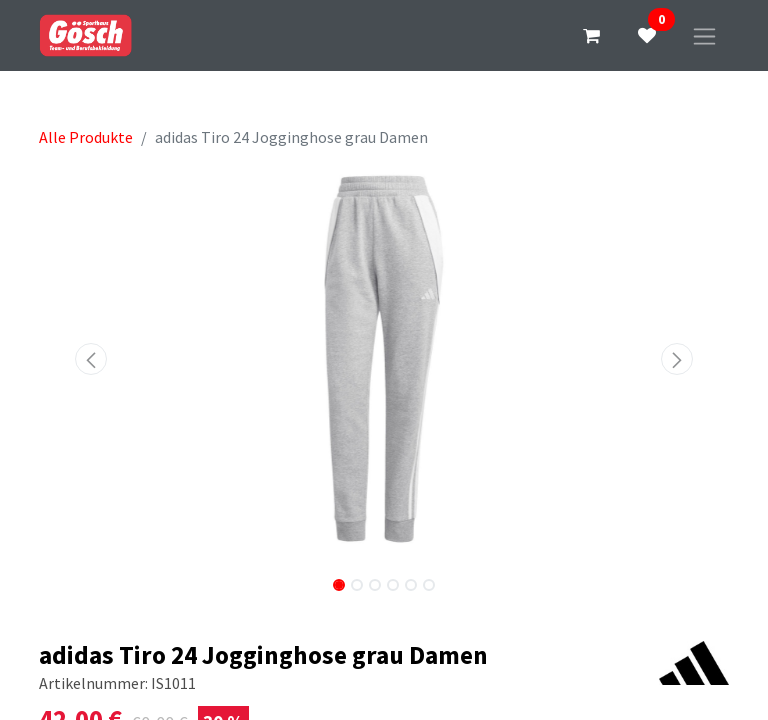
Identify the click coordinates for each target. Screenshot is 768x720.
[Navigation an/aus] (704, 35)
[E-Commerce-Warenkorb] (591, 36)
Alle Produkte (86, 137)
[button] (91, 359)
